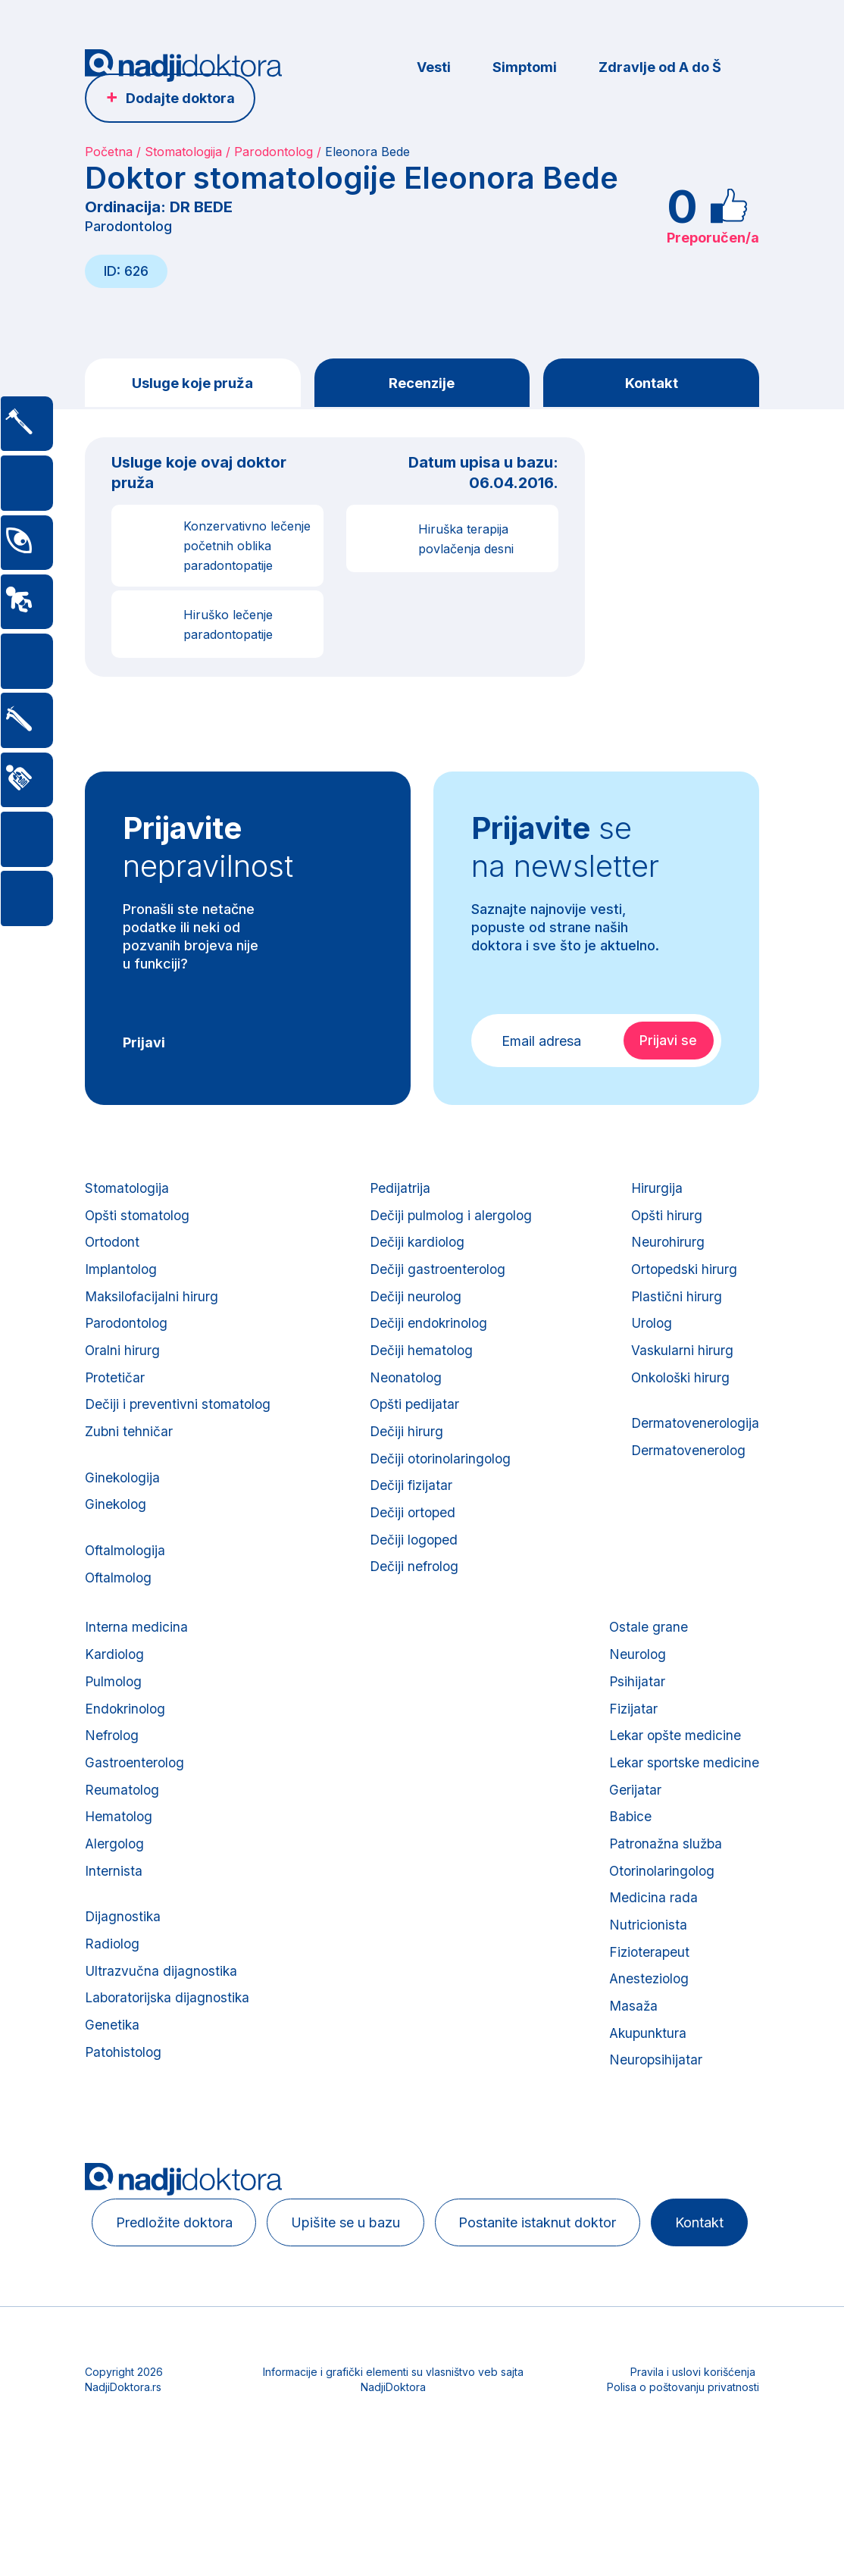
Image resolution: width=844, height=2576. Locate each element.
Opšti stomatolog (139, 1221)
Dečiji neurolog (415, 1310)
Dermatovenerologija (693, 1447)
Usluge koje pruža (192, 383)
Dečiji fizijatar (410, 1517)
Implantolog (122, 1280)
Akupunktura (645, 2109)
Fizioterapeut (646, 2021)
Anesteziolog (646, 2050)
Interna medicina (136, 1666)
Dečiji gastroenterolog (437, 1280)
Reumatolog (123, 1843)
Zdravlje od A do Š (660, 67)
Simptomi (524, 67)
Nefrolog (113, 1784)
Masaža (630, 2080)
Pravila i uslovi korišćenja (692, 2496)
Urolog (649, 1339)
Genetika (112, 2099)
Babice (627, 1873)
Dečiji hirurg (405, 1458)
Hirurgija (654, 1192)
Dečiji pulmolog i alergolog (451, 1221)
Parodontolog (273, 151)
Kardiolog (115, 1696)
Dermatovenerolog (687, 1477)
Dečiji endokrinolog (428, 1339)
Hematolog (120, 1873)
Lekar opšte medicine (673, 1784)
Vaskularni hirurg (679, 1369)
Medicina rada (650, 1962)
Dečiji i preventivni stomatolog (179, 1428)
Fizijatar (630, 1755)
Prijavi (144, 1045)
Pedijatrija (399, 1192)
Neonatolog (405, 1399)
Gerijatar (631, 1843)
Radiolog (113, 2010)
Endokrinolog (126, 1755)
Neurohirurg (665, 1251)
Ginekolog (116, 1536)
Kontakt (651, 383)
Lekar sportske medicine (682, 1814)
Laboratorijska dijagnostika (170, 2069)
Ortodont (113, 1251)
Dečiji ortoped (412, 1546)
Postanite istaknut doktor (567, 2303)
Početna (109, 151)
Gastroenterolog (135, 1814)
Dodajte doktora (180, 98)
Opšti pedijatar (414, 1428)
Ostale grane (645, 1666)
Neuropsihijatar (652, 2139)
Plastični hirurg (674, 1310)
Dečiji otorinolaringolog (441, 1487)
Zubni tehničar (129, 1458)
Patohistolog (124, 2128)
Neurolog (634, 1696)
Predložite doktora (181, 2303)
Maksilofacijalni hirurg (153, 1310)
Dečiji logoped (413, 1576)
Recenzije (422, 383)
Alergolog (115, 1903)
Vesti (434, 67)
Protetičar (115, 1399)
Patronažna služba (663, 1903)
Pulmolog (114, 1725)
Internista (113, 1932)
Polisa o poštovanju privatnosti (683, 2512)
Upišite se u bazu (364, 2303)
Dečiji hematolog (421, 1369)
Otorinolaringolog (659, 1932)
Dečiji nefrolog (414, 1606)
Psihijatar (633, 1725)
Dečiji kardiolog (417, 1251)
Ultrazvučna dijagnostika (162, 2040)
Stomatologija (183, 151)
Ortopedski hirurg (682, 1280)
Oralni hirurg (123, 1369)
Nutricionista (644, 1991)
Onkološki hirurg (679, 1399)
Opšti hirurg (665, 1221)
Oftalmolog (120, 1614)
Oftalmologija (126, 1584)
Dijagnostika (124, 1981)
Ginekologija (123, 1506)
